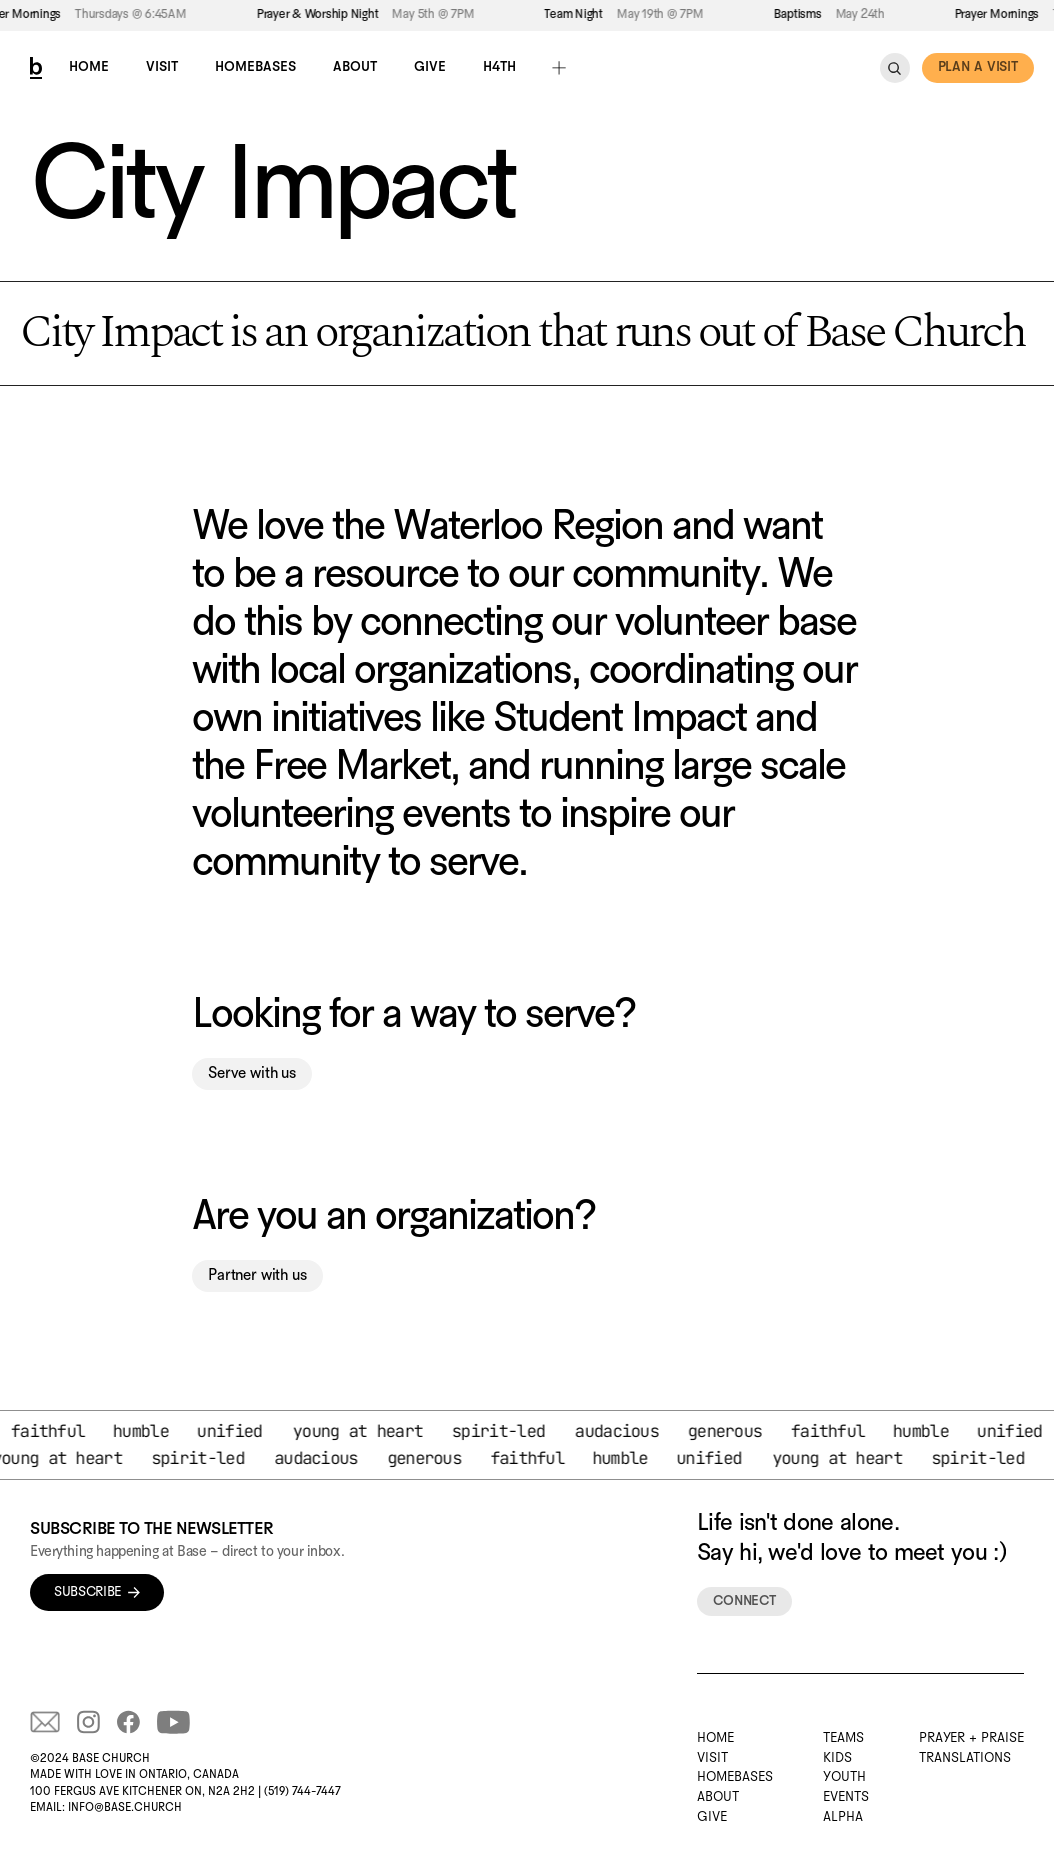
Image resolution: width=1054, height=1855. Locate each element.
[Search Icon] (894, 68)
